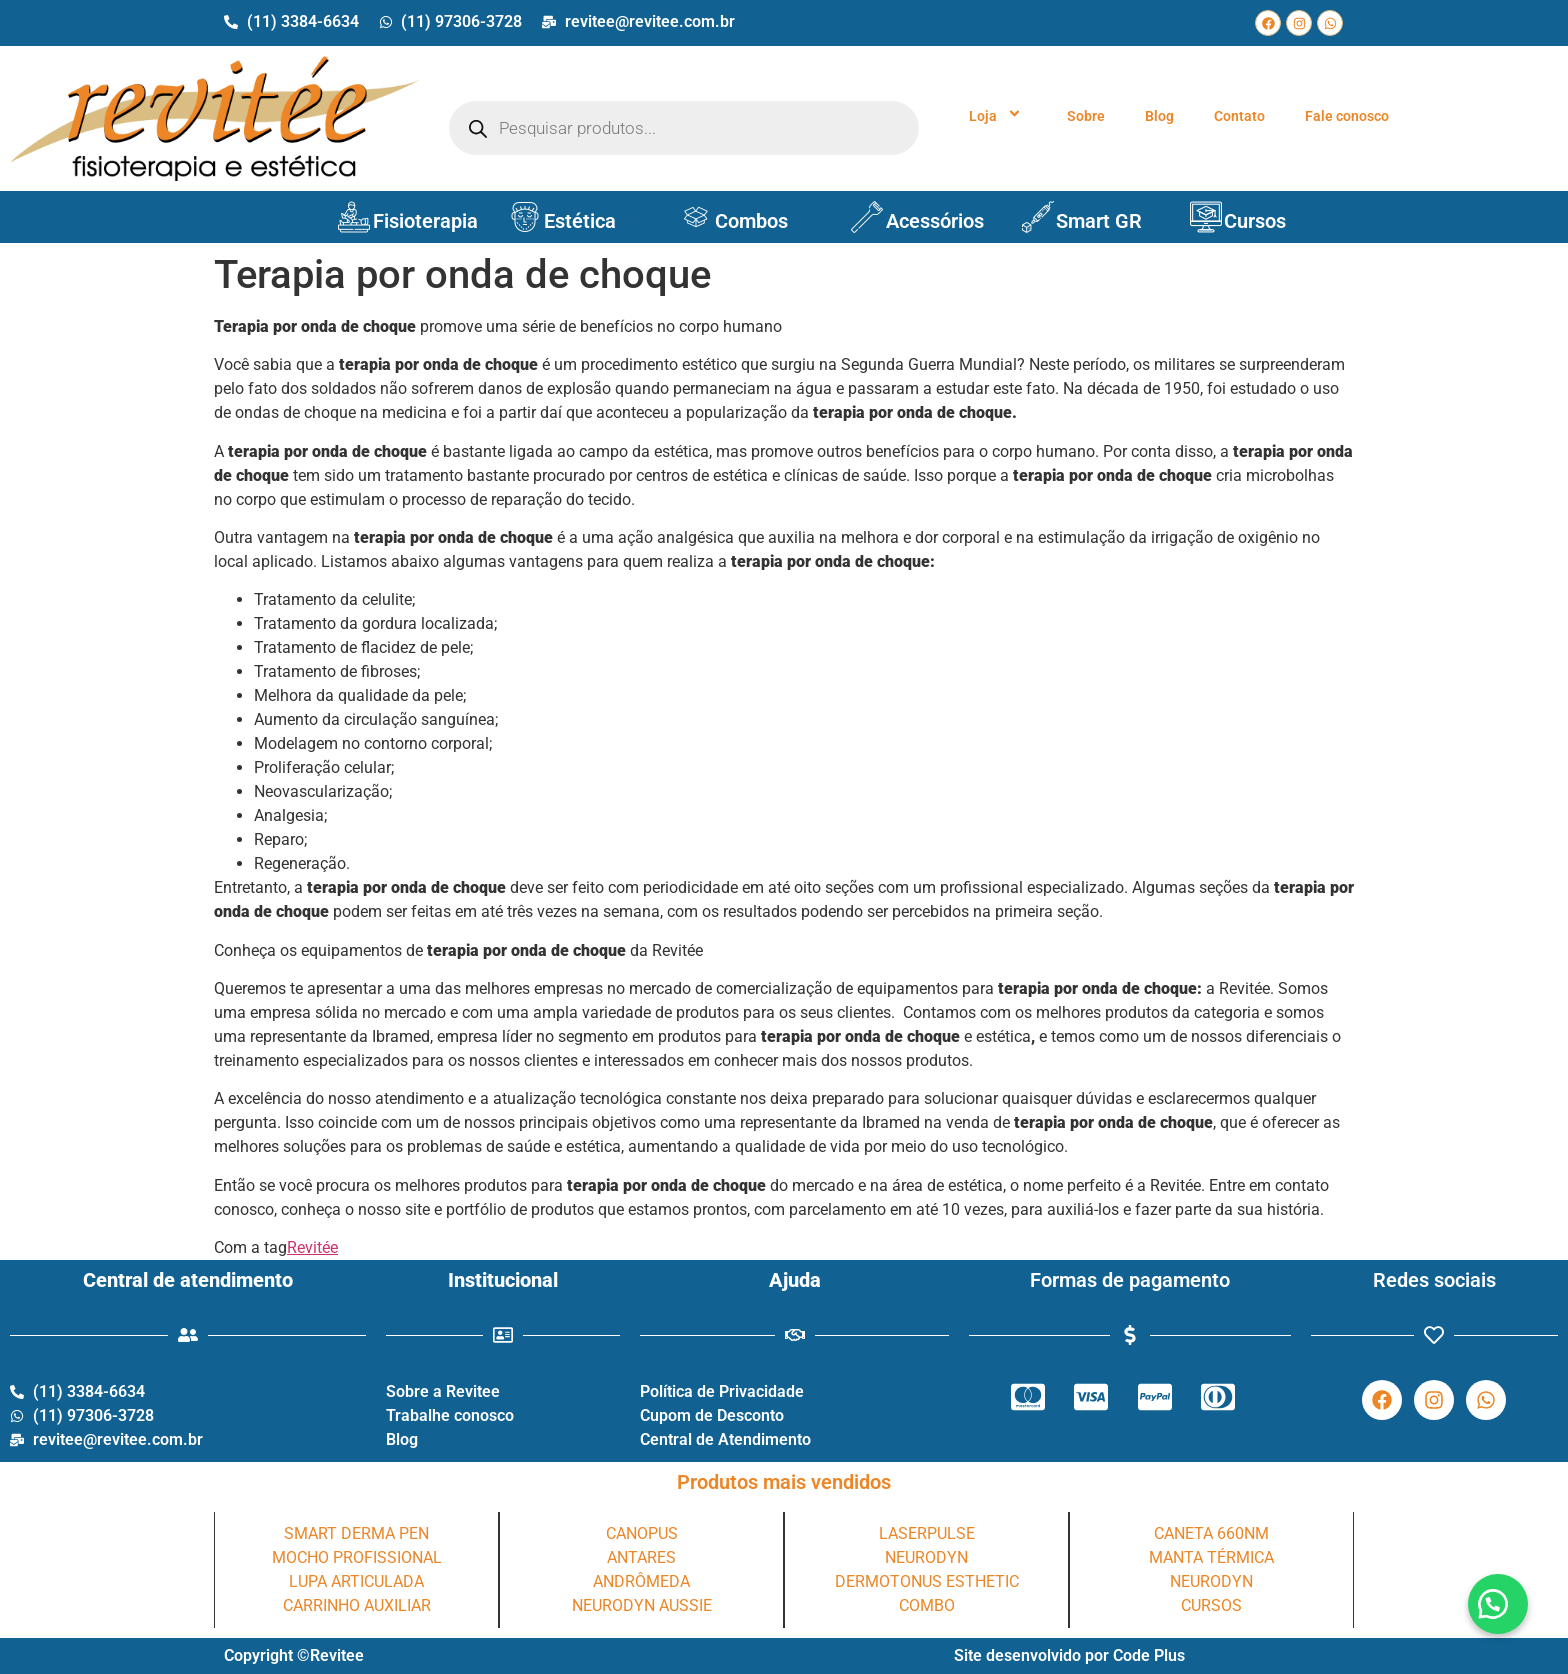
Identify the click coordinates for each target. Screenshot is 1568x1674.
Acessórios (935, 221)
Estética (580, 221)
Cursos (1255, 221)
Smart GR (1099, 221)
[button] (1498, 1604)
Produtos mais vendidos (784, 1482)
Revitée (312, 1247)
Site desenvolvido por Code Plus (1069, 1655)
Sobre (1086, 116)
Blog (1159, 116)
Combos (751, 221)
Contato (1239, 116)
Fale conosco (1347, 116)
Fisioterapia (425, 221)
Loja (998, 116)
